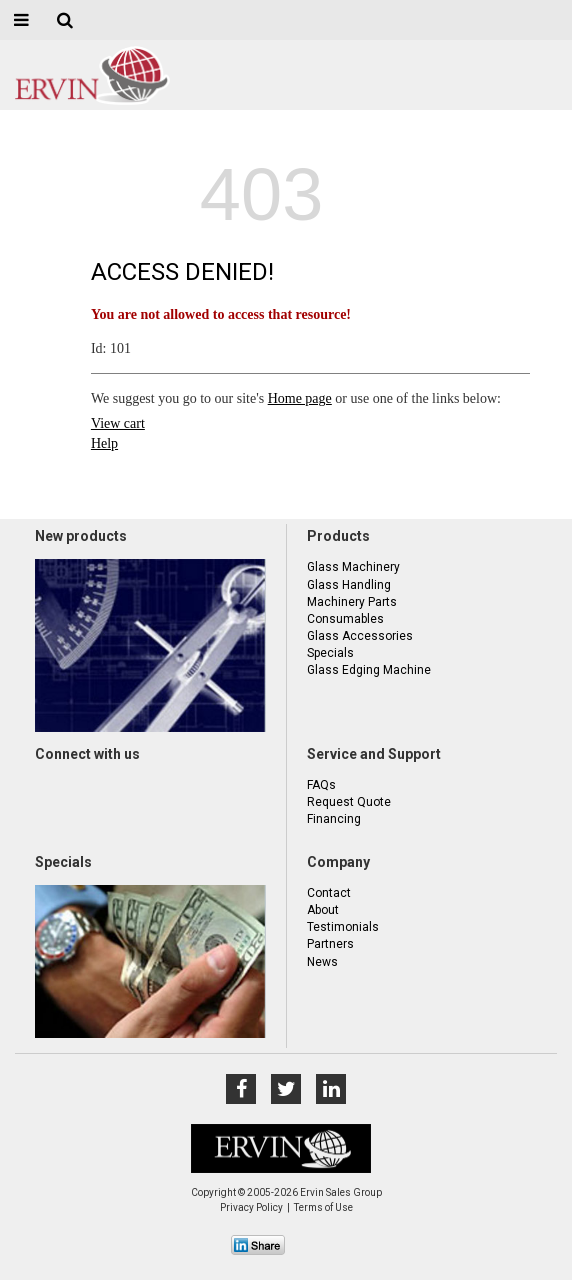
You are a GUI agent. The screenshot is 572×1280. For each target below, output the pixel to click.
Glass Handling (349, 585)
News (322, 962)
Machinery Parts (352, 602)
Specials (330, 653)
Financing (334, 819)
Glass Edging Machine (369, 670)
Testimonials (343, 927)
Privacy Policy (251, 1207)
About (323, 910)
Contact (329, 893)
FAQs (321, 785)
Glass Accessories (360, 636)
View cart (118, 423)
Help (104, 443)
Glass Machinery (353, 567)
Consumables (345, 619)
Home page (300, 398)
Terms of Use (323, 1207)
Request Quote (349, 802)
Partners (330, 944)
